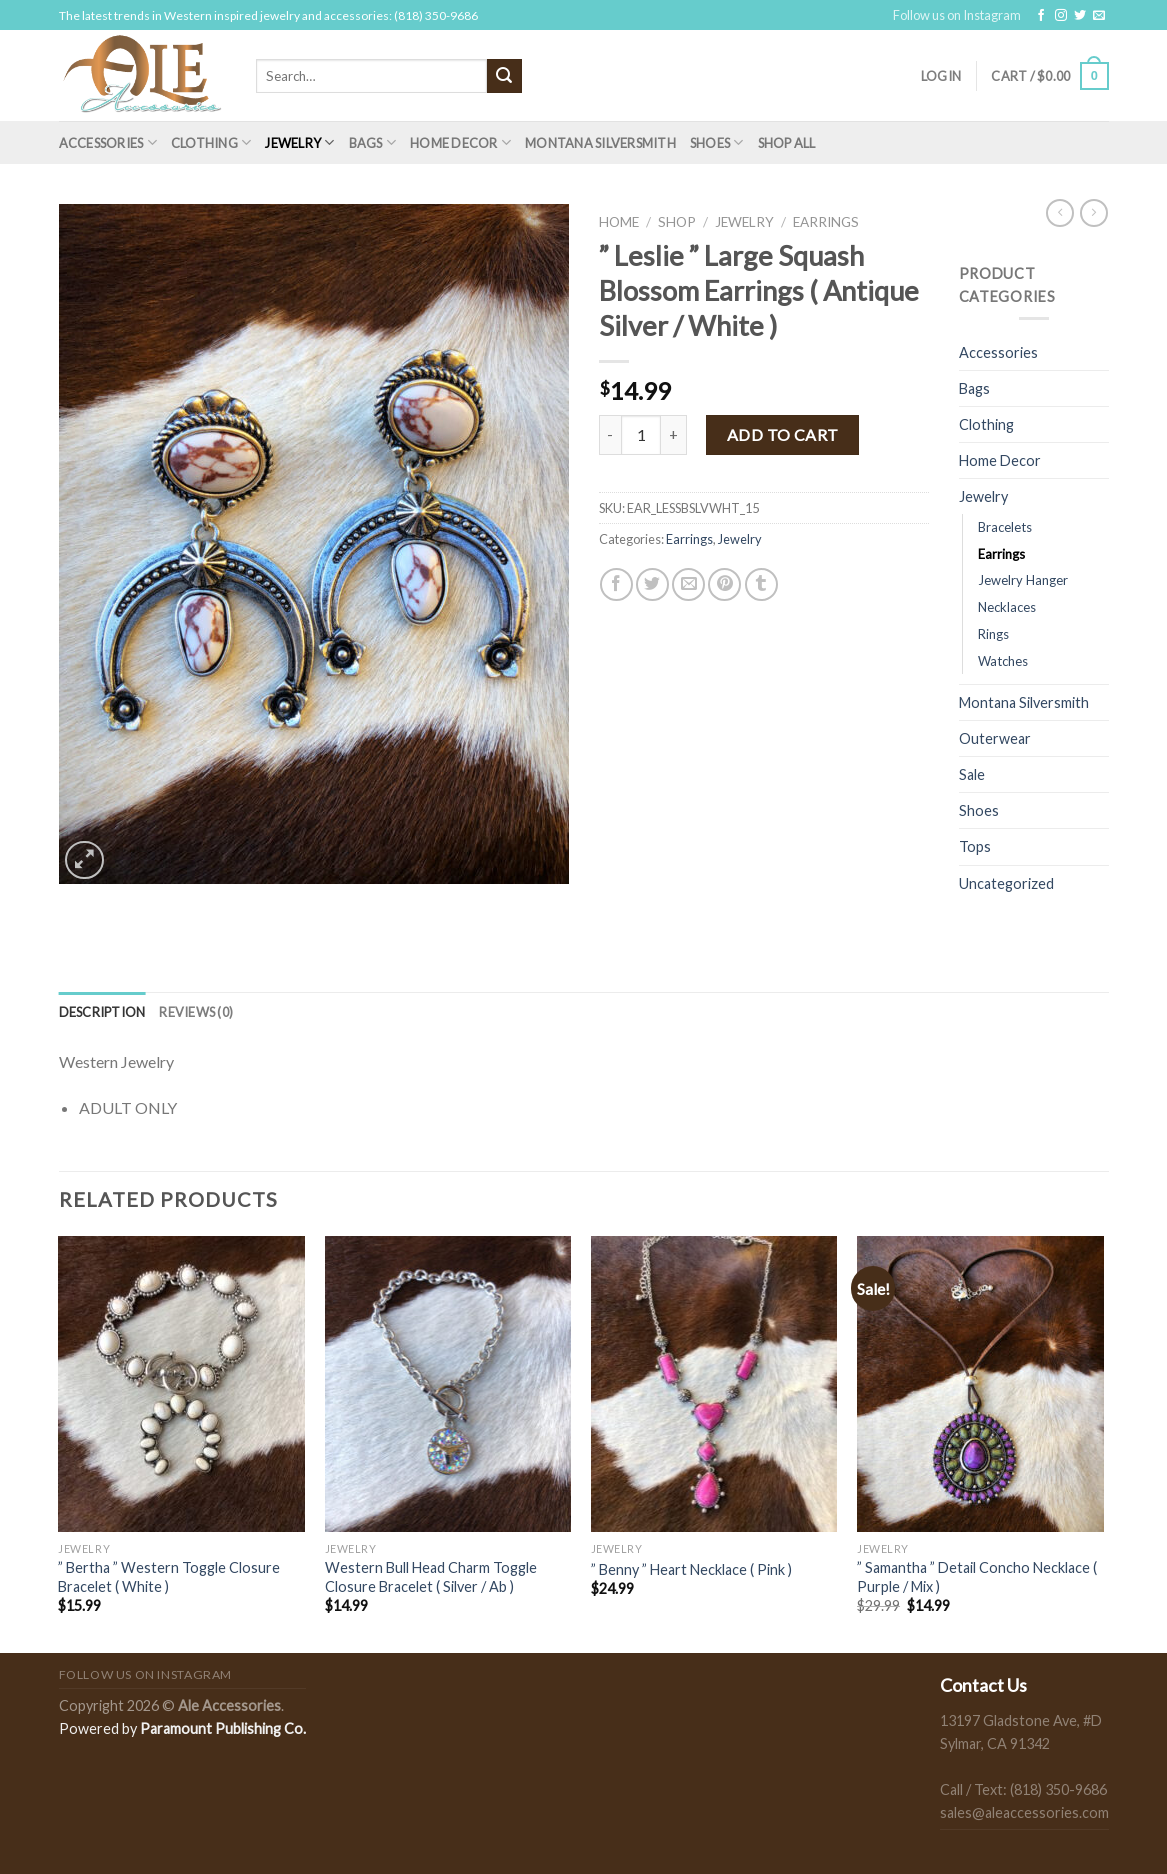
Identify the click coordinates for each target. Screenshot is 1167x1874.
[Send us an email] (1099, 16)
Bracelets (1005, 527)
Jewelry (299, 142)
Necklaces (1007, 607)
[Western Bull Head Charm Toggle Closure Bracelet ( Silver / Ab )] (448, 1384)
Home (619, 222)
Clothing (211, 142)
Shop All (787, 143)
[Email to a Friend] (688, 584)
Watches (1003, 661)
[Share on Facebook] (616, 584)
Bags (372, 142)
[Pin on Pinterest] (724, 584)
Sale (972, 774)
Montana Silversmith (600, 143)
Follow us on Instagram (957, 15)
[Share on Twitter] (652, 584)
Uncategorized (1006, 883)
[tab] (102, 1012)
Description (102, 1012)
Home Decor (460, 142)
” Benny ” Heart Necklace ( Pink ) (691, 1569)
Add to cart (783, 434)
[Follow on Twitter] (1080, 16)
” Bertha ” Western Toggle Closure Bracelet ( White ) (169, 1577)
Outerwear (995, 738)
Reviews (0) (196, 1012)
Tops (975, 846)
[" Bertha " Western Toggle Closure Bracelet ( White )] (181, 1384)
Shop (677, 222)
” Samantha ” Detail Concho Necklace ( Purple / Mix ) (977, 1577)
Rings (993, 634)
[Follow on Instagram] (1061, 16)
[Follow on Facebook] (1041, 16)
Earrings (826, 222)
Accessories (108, 142)
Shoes (717, 142)
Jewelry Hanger (1023, 580)
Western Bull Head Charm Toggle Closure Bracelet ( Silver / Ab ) (431, 1577)
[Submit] (504, 76)
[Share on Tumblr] (761, 584)
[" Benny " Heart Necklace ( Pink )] (714, 1384)
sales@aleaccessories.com (1024, 1812)
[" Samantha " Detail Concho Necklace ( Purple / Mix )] (980, 1384)
